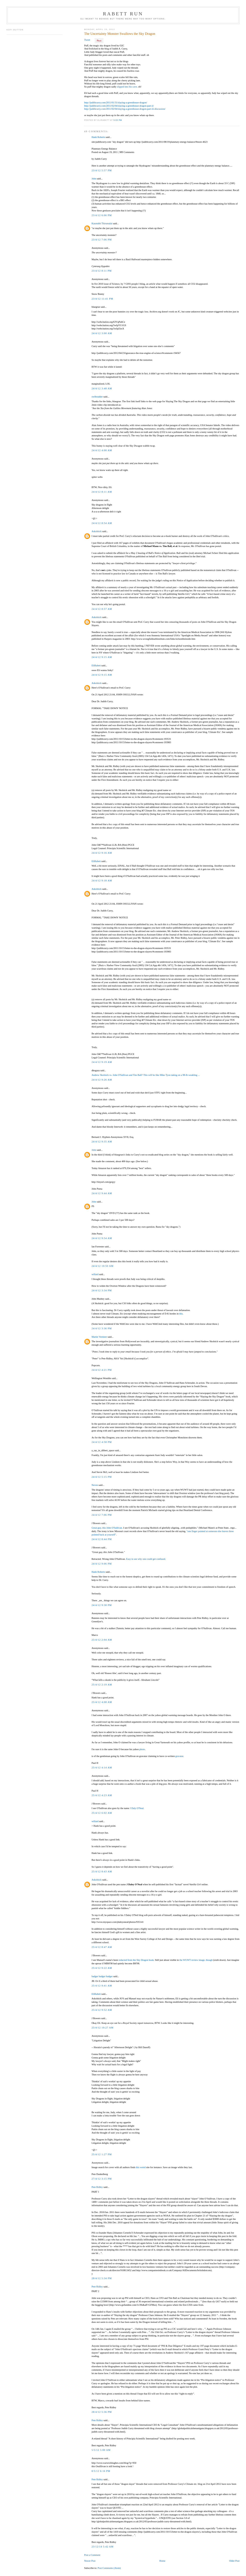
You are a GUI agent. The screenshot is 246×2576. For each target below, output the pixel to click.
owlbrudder (97, 396)
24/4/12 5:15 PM (102, 1477)
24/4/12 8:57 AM (102, 609)
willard (95, 1274)
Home (162, 2561)
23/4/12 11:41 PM (102, 298)
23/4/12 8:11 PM (102, 270)
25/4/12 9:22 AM (102, 1968)
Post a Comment (92, 2555)
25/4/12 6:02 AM (102, 1813)
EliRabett (96, 665)
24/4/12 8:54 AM (102, 523)
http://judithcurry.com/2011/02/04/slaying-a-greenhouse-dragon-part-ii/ (119, 105)
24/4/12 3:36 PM (102, 1328)
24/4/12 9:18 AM (102, 880)
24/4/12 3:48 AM (102, 388)
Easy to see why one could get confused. (146, 1559)
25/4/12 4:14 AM (102, 1767)
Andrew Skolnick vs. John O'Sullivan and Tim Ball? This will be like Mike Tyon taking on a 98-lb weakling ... (146, 1075)
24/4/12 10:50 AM (102, 1266)
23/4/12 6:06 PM (102, 215)
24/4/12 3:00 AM (102, 333)
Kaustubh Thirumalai (102, 223)
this (181, 1313)
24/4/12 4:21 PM (102, 1370)
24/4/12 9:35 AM (102, 1141)
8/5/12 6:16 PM (101, 2471)
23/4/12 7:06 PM (102, 239)
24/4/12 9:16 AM (102, 853)
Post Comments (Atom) (109, 2568)
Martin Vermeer (99, 1336)
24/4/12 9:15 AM (102, 657)
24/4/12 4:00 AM (102, 450)
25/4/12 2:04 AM (102, 1639)
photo (142, 1749)
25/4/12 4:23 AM (102, 1795)
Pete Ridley (97, 2187)
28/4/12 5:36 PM (102, 2412)
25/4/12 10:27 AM (102, 2027)
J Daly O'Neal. (137, 1808)
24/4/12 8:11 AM (102, 491)
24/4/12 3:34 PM (102, 1290)
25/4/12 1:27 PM (102, 2154)
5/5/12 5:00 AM (101, 2450)
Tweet (87, 40)
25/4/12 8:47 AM (102, 1947)
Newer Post (89, 2561)
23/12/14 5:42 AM (102, 2546)
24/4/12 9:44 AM (102, 1193)
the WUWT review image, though (196, 1960)
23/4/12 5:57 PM (102, 170)
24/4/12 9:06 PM (102, 1563)
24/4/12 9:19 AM (102, 1062)
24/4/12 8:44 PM (102, 1539)
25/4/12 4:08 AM (102, 1702)
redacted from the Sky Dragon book (136, 1960)
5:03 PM (117, 120)
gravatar (179, 1756)
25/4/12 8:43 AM (102, 1871)
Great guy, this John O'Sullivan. (107, 1527)
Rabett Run (123, 13)
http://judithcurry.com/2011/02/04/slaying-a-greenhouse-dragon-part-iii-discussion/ (125, 109)
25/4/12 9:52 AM (102, 2010)
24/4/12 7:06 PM (102, 1515)
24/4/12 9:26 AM (102, 1079)
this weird (140, 2167)
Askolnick (97, 531)
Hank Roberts (98, 137)
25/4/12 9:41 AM (102, 1985)
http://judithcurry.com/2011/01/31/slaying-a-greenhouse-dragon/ (115, 102)
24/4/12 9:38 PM (102, 1605)
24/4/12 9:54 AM (102, 1238)
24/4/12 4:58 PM (102, 1442)
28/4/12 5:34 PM (102, 2278)
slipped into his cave (127, 86)
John (94, 178)
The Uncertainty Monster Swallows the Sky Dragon (119, 34)
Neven (95, 1485)
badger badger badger (102, 1976)
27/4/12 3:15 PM (102, 2178)
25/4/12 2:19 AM (102, 1684)
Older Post (234, 2561)
